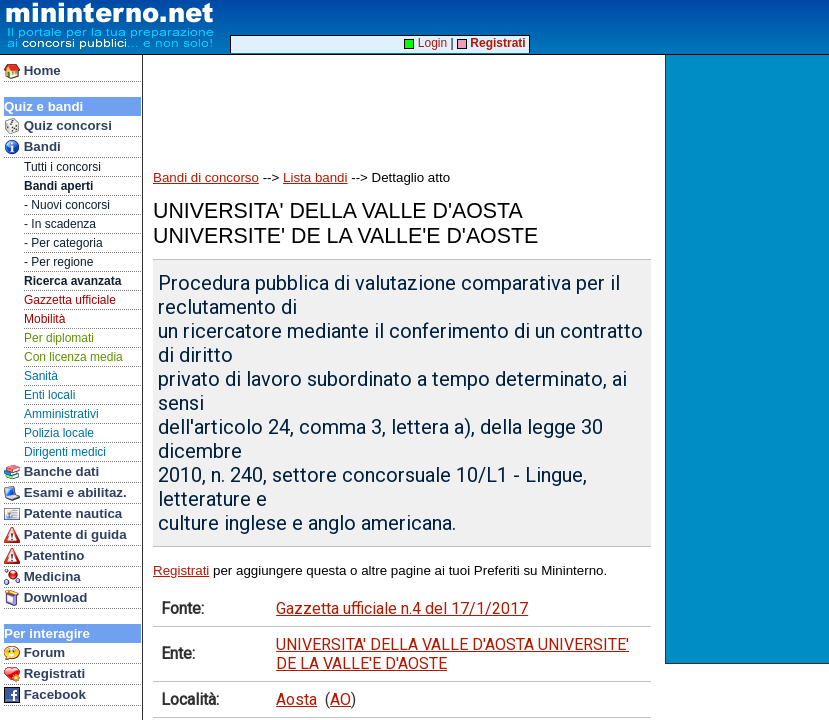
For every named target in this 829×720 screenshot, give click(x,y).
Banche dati (51, 472)
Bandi (32, 147)
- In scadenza (60, 224)
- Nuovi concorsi (67, 205)
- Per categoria (63, 243)
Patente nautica (63, 514)
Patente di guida (65, 535)
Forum (34, 653)
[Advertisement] (749, 359)
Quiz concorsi (58, 126)
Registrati (44, 674)
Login (425, 43)
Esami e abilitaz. (65, 493)
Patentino (44, 556)
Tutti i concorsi (62, 167)
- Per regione (58, 262)
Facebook (45, 695)
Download (45, 598)
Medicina (42, 577)
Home (32, 71)
